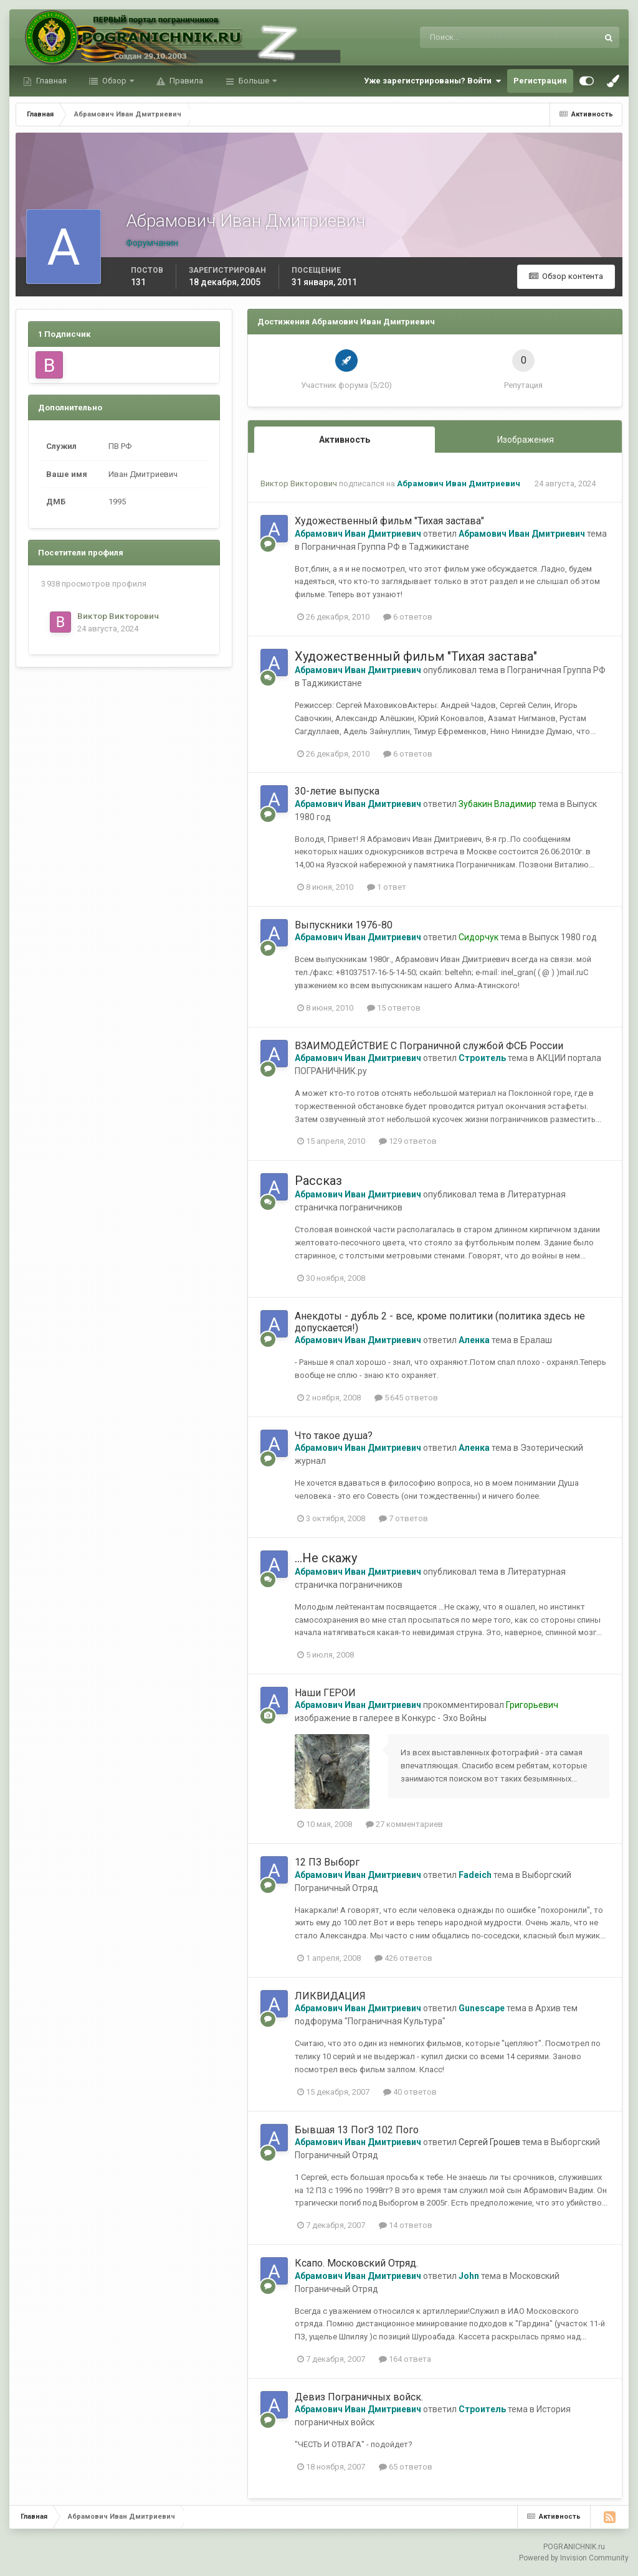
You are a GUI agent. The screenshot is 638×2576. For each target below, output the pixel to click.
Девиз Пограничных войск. (359, 2397)
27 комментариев (404, 1824)
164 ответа (405, 2359)
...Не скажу (326, 1557)
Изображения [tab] (525, 440)
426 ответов (403, 1958)
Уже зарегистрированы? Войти (432, 81)
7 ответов (403, 1518)
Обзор (114, 80)
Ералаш (536, 1340)
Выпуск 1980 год (563, 937)
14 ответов (405, 2225)
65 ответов (405, 2466)
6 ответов (407, 616)
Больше (254, 80)
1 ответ (386, 887)
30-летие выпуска (337, 791)
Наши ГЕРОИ (325, 1693)
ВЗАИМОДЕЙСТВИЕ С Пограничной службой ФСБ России (429, 1046)
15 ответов (394, 1007)
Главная (50, 80)
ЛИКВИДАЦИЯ (330, 1996)
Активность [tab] (344, 440)
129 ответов (408, 1141)
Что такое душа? (334, 1435)
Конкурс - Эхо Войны (444, 1718)
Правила (185, 80)
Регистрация (540, 80)
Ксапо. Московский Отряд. (356, 2263)
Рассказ (318, 1180)
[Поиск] (457, 37)
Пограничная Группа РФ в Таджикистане (385, 547)
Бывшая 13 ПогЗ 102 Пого (357, 2130)
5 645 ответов (406, 1397)
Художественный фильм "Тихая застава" (389, 521)
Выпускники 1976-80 (344, 925)
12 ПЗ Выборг (327, 1862)
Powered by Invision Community (574, 2558)
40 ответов (410, 2092)
